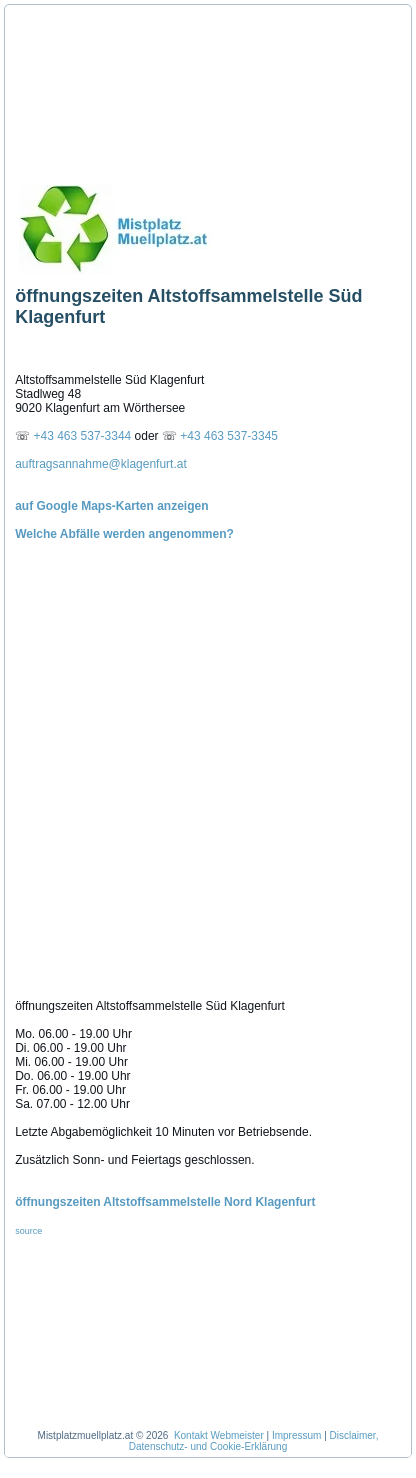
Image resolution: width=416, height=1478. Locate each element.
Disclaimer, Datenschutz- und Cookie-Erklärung (254, 1441)
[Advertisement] (105, 88)
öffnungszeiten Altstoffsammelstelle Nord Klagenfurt (165, 1202)
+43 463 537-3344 (84, 436)
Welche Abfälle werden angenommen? (124, 534)
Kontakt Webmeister (219, 1435)
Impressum (296, 1435)
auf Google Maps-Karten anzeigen (111, 506)
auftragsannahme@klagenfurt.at (101, 464)
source (28, 1231)
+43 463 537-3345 (229, 436)
